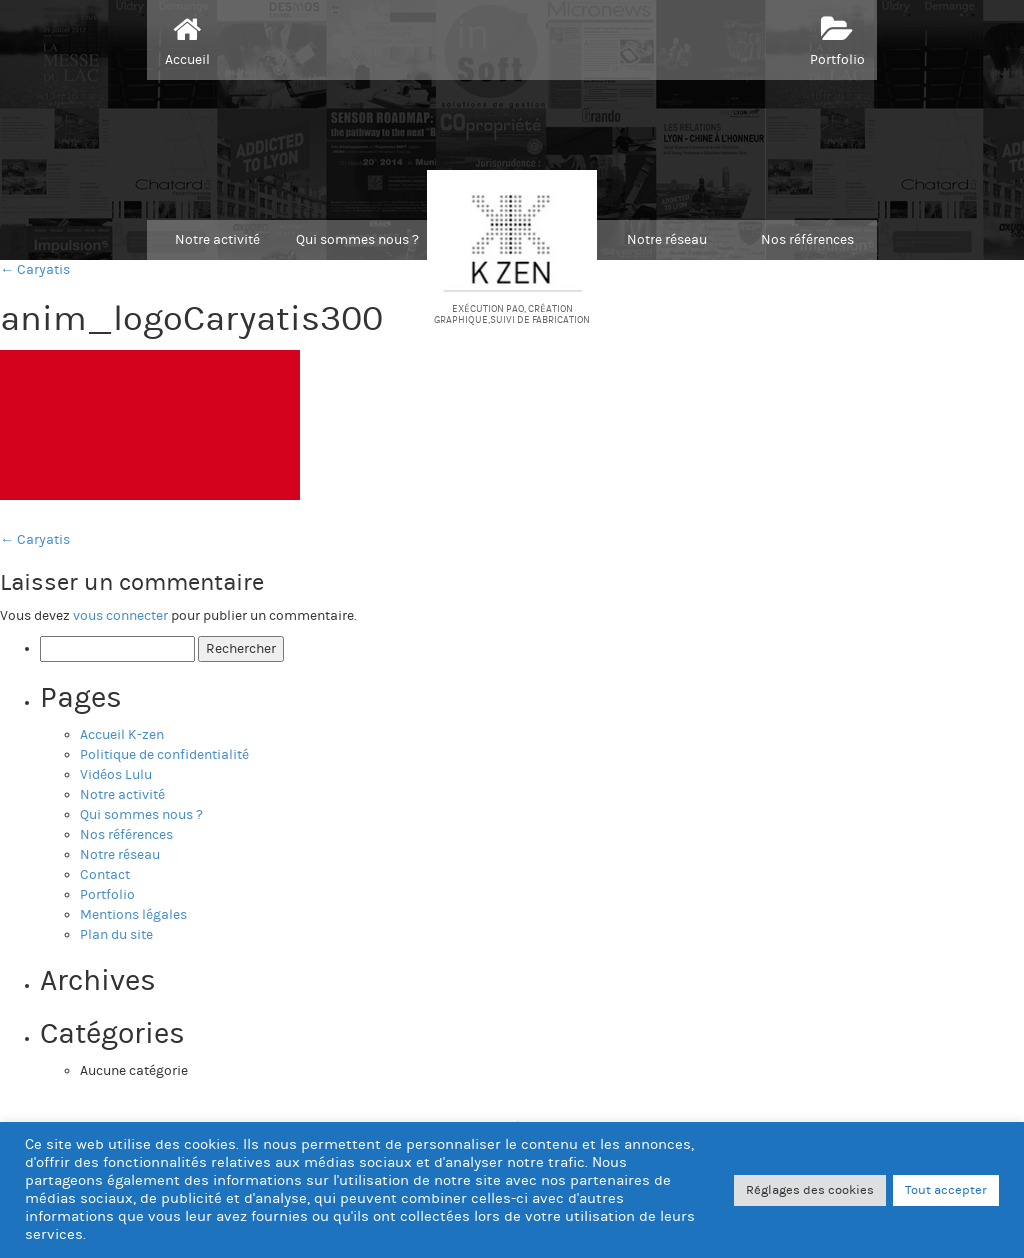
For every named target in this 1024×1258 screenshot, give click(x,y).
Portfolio (837, 39)
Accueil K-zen (122, 735)
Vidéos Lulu (116, 775)
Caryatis (35, 540)
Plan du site (116, 935)
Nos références (807, 240)
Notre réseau (667, 240)
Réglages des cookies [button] (810, 1190)
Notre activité (217, 240)
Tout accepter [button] (946, 1190)
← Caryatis (35, 270)
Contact (105, 875)
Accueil (187, 39)
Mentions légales (133, 915)
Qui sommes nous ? (357, 240)
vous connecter (120, 616)
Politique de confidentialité (164, 755)
